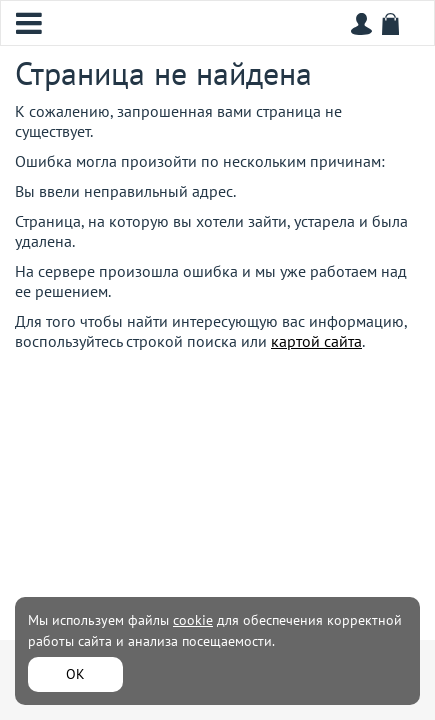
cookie (193, 620)
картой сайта (316, 341)
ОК (75, 674)
